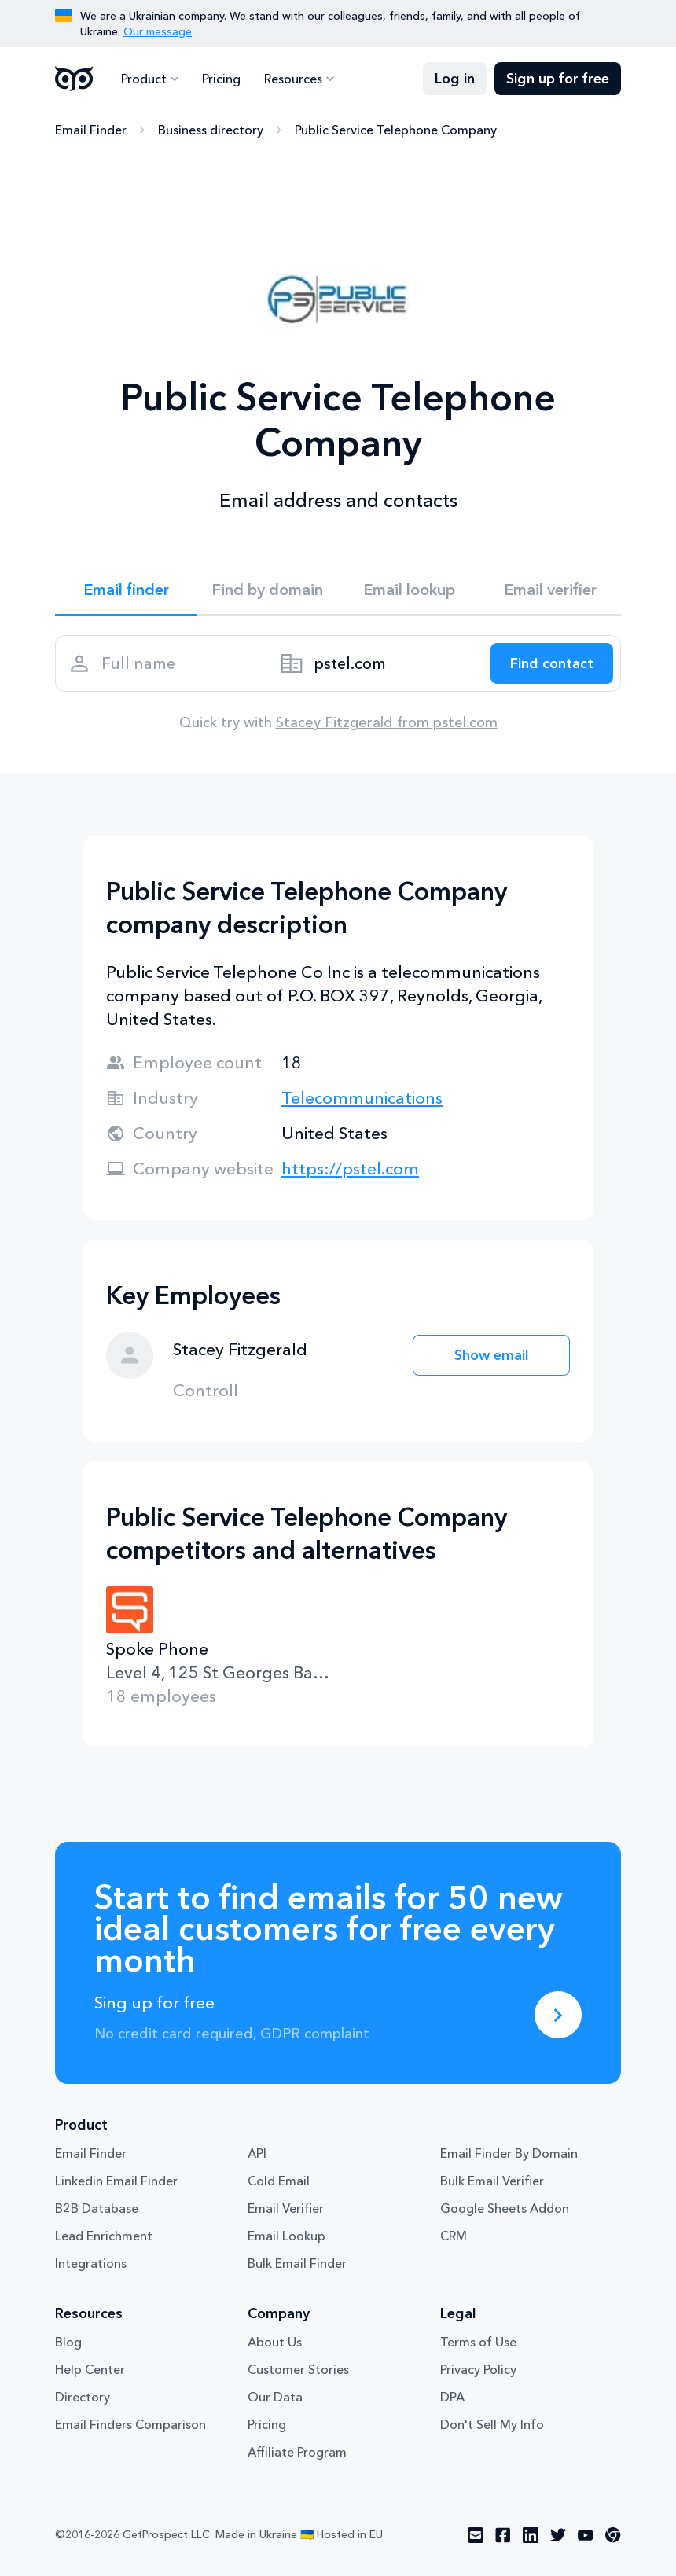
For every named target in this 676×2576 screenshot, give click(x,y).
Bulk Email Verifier (492, 2180)
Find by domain (267, 589)
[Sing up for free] (558, 2014)
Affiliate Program (297, 2452)
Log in (455, 78)
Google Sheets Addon (504, 2208)
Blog (68, 2342)
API (257, 2153)
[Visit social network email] (475, 2535)
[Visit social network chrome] (613, 2535)
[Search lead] (551, 663)
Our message (157, 31)
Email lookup (409, 589)
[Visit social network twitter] (558, 2535)
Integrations (91, 2263)
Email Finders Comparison (130, 2424)
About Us (275, 2342)
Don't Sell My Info (492, 2424)
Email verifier (550, 589)
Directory (82, 2397)
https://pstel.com (350, 1168)
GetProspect (74, 78)
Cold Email (279, 2180)
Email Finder (91, 130)
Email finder (126, 589)
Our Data (275, 2397)
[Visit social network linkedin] (530, 2535)
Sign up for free (557, 78)
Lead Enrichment (103, 2235)
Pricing (221, 78)
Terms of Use (478, 2342)
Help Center (90, 2369)
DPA (452, 2397)
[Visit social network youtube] (585, 2535)
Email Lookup (286, 2235)
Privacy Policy (478, 2369)
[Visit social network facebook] (503, 2535)
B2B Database (96, 2208)
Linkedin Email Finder (116, 2180)
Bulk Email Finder (297, 2263)
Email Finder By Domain (509, 2153)
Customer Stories (298, 2369)
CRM (453, 2235)
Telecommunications (362, 1098)
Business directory (210, 130)
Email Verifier (286, 2208)
